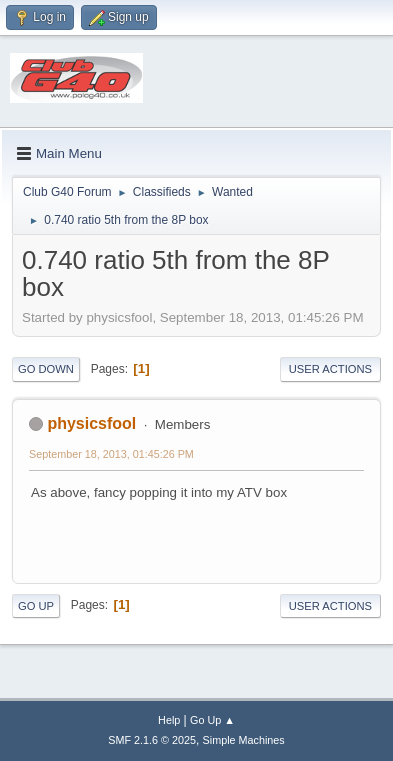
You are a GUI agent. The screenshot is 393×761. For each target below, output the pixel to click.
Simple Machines (244, 740)
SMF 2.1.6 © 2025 (152, 740)
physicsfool (91, 423)
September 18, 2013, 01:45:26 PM (111, 454)
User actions (330, 369)
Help (169, 720)
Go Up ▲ (212, 720)
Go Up (36, 606)
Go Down (46, 369)
